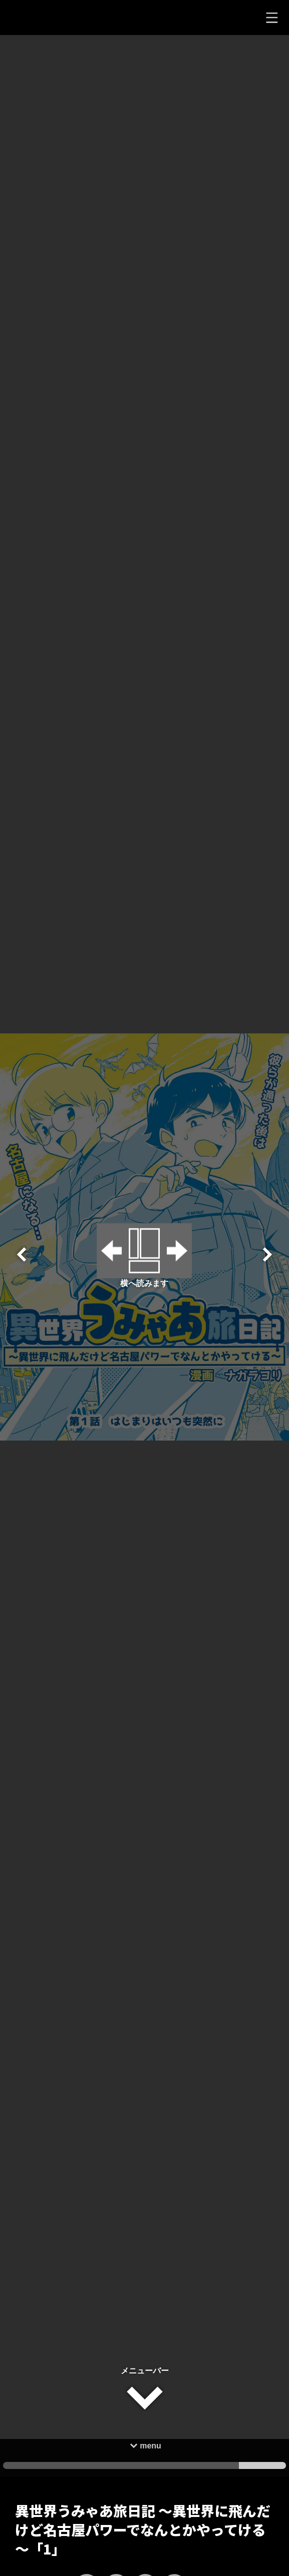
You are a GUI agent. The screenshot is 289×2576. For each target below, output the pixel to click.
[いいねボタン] (86, 2518)
